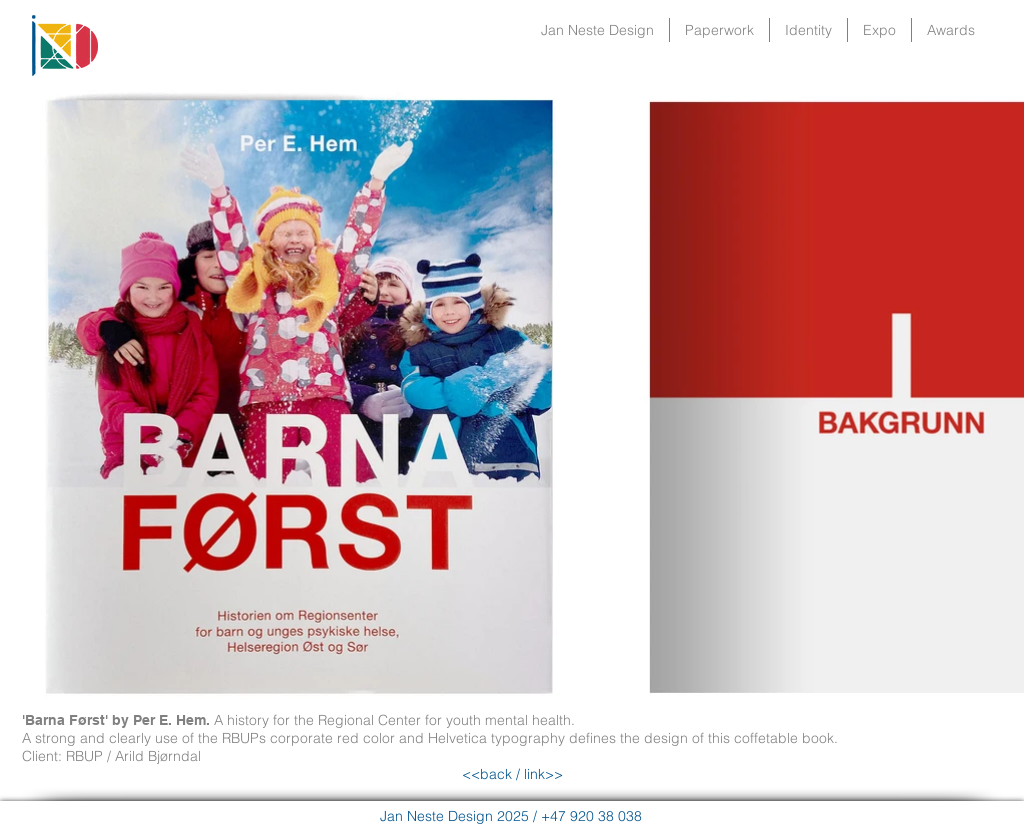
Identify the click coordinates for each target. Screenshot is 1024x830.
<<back (487, 774)
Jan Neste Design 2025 (454, 816)
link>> (541, 774)
